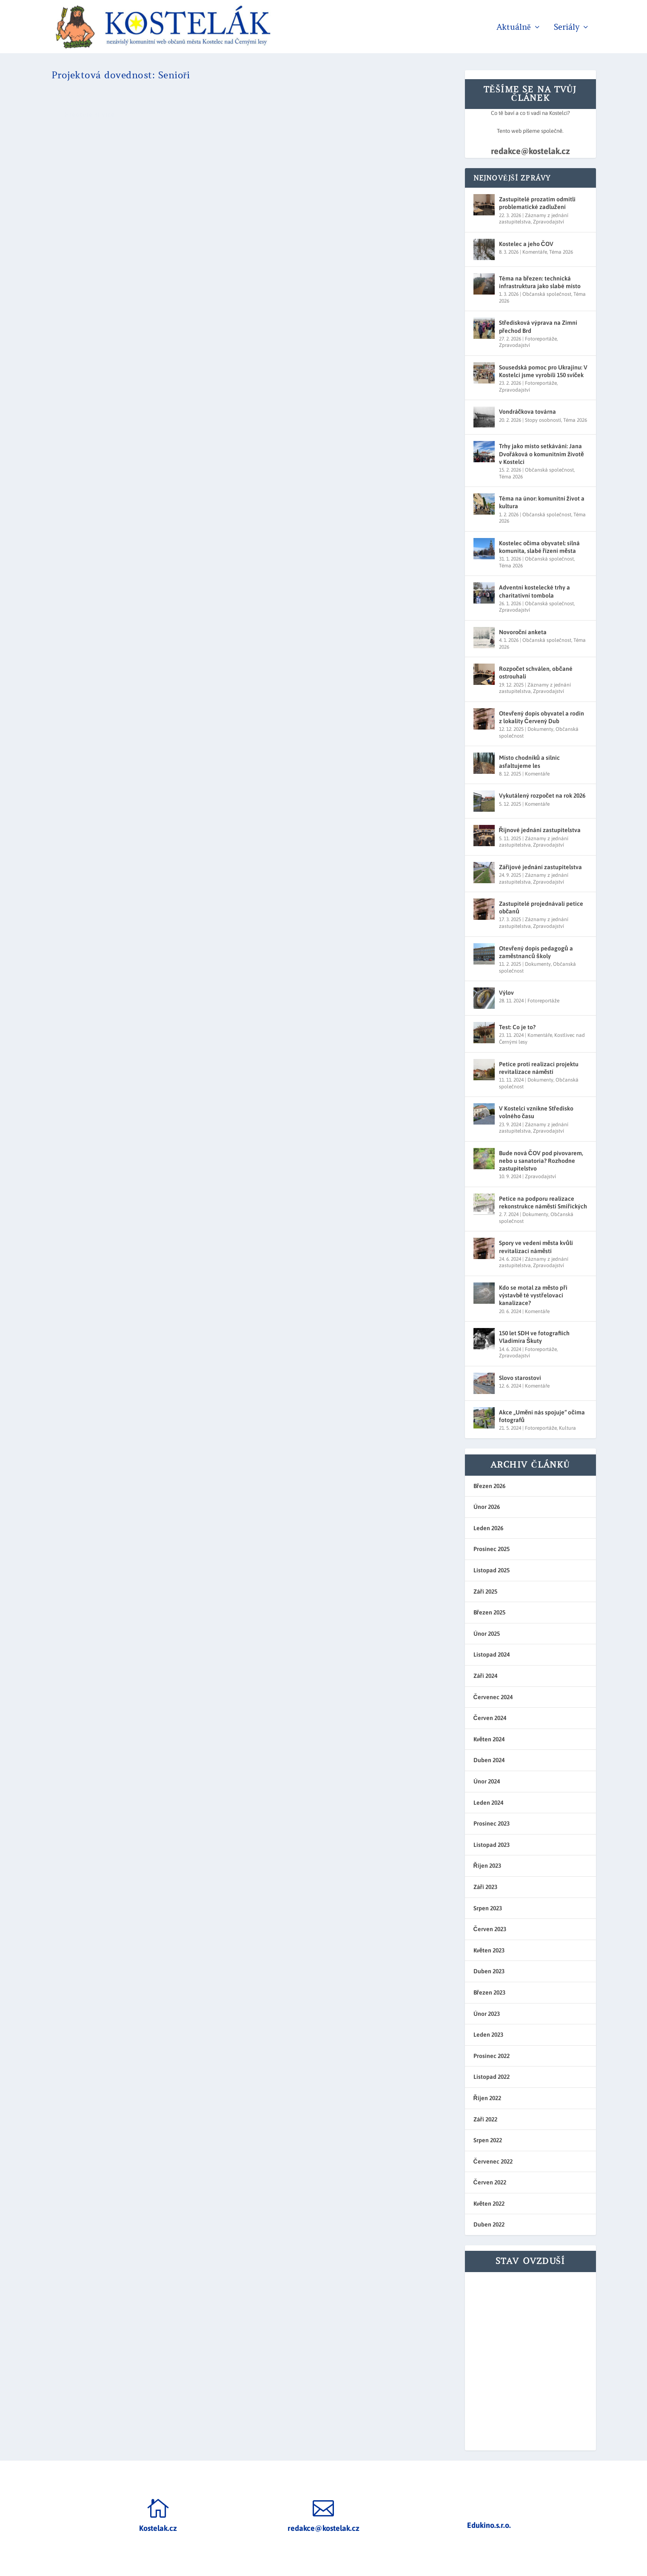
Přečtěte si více (90, 222)
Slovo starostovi (520, 1377)
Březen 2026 (489, 1486)
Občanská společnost (546, 294)
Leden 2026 (488, 1528)
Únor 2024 (486, 1781)
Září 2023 (485, 1886)
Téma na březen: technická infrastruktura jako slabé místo (540, 282)
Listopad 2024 (491, 1654)
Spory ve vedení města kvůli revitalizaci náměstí (536, 1246)
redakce (122, 138)
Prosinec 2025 (491, 1549)
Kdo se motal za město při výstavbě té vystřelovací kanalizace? (533, 1295)
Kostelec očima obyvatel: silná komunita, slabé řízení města (539, 547)
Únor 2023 (486, 2013)
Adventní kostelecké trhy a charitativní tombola (534, 591)
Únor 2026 (486, 1506)
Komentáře (534, 252)
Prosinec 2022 (491, 2055)
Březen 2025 (489, 1612)
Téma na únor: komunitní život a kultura (541, 502)
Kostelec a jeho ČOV (526, 243)
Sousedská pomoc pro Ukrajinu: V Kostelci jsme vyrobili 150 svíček (543, 371)
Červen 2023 (489, 1929)
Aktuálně (513, 28)
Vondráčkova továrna (527, 411)
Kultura (567, 1428)
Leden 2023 (488, 2034)
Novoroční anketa (523, 632)
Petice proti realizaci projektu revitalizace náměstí (539, 1068)
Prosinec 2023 (491, 1823)
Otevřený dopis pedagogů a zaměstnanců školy (536, 952)
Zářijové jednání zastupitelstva (540, 867)
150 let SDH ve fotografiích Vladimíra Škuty (534, 1337)
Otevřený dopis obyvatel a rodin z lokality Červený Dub (541, 717)
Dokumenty (540, 729)
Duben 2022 (488, 2224)
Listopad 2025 (491, 1570)
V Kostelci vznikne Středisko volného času (536, 1112)
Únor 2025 (486, 1633)
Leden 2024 (488, 1802)
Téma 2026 (561, 252)
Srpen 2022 (487, 2140)
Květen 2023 (489, 1950)
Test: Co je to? (517, 1027)
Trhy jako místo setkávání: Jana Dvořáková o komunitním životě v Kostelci (541, 454)
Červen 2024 (489, 1717)
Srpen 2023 (487, 1908)
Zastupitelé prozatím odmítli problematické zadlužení (537, 203)
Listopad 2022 (491, 2076)
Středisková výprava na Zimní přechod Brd (538, 326)
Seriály (566, 28)
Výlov (506, 992)
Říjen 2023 (487, 1865)
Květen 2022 (489, 2203)
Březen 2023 (489, 1992)
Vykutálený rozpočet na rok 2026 (542, 795)
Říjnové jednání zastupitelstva (540, 830)
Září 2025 (485, 1591)
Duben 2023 (488, 1971)
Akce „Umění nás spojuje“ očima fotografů (542, 1416)
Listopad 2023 (491, 1844)
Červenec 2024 (493, 1697)
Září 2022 (485, 2119)
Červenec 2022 (493, 2161)
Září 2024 (485, 1675)
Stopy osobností (543, 420)
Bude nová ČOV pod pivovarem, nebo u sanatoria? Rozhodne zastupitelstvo (541, 1161)
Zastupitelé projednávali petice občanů (541, 907)
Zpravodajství (548, 222)
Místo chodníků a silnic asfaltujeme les (529, 761)
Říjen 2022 (487, 2098)
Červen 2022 (489, 2182)
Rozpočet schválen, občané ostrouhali (536, 672)
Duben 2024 (488, 1760)
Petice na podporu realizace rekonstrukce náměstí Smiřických (543, 1202)
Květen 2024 (489, 1739)
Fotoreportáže (541, 339)
